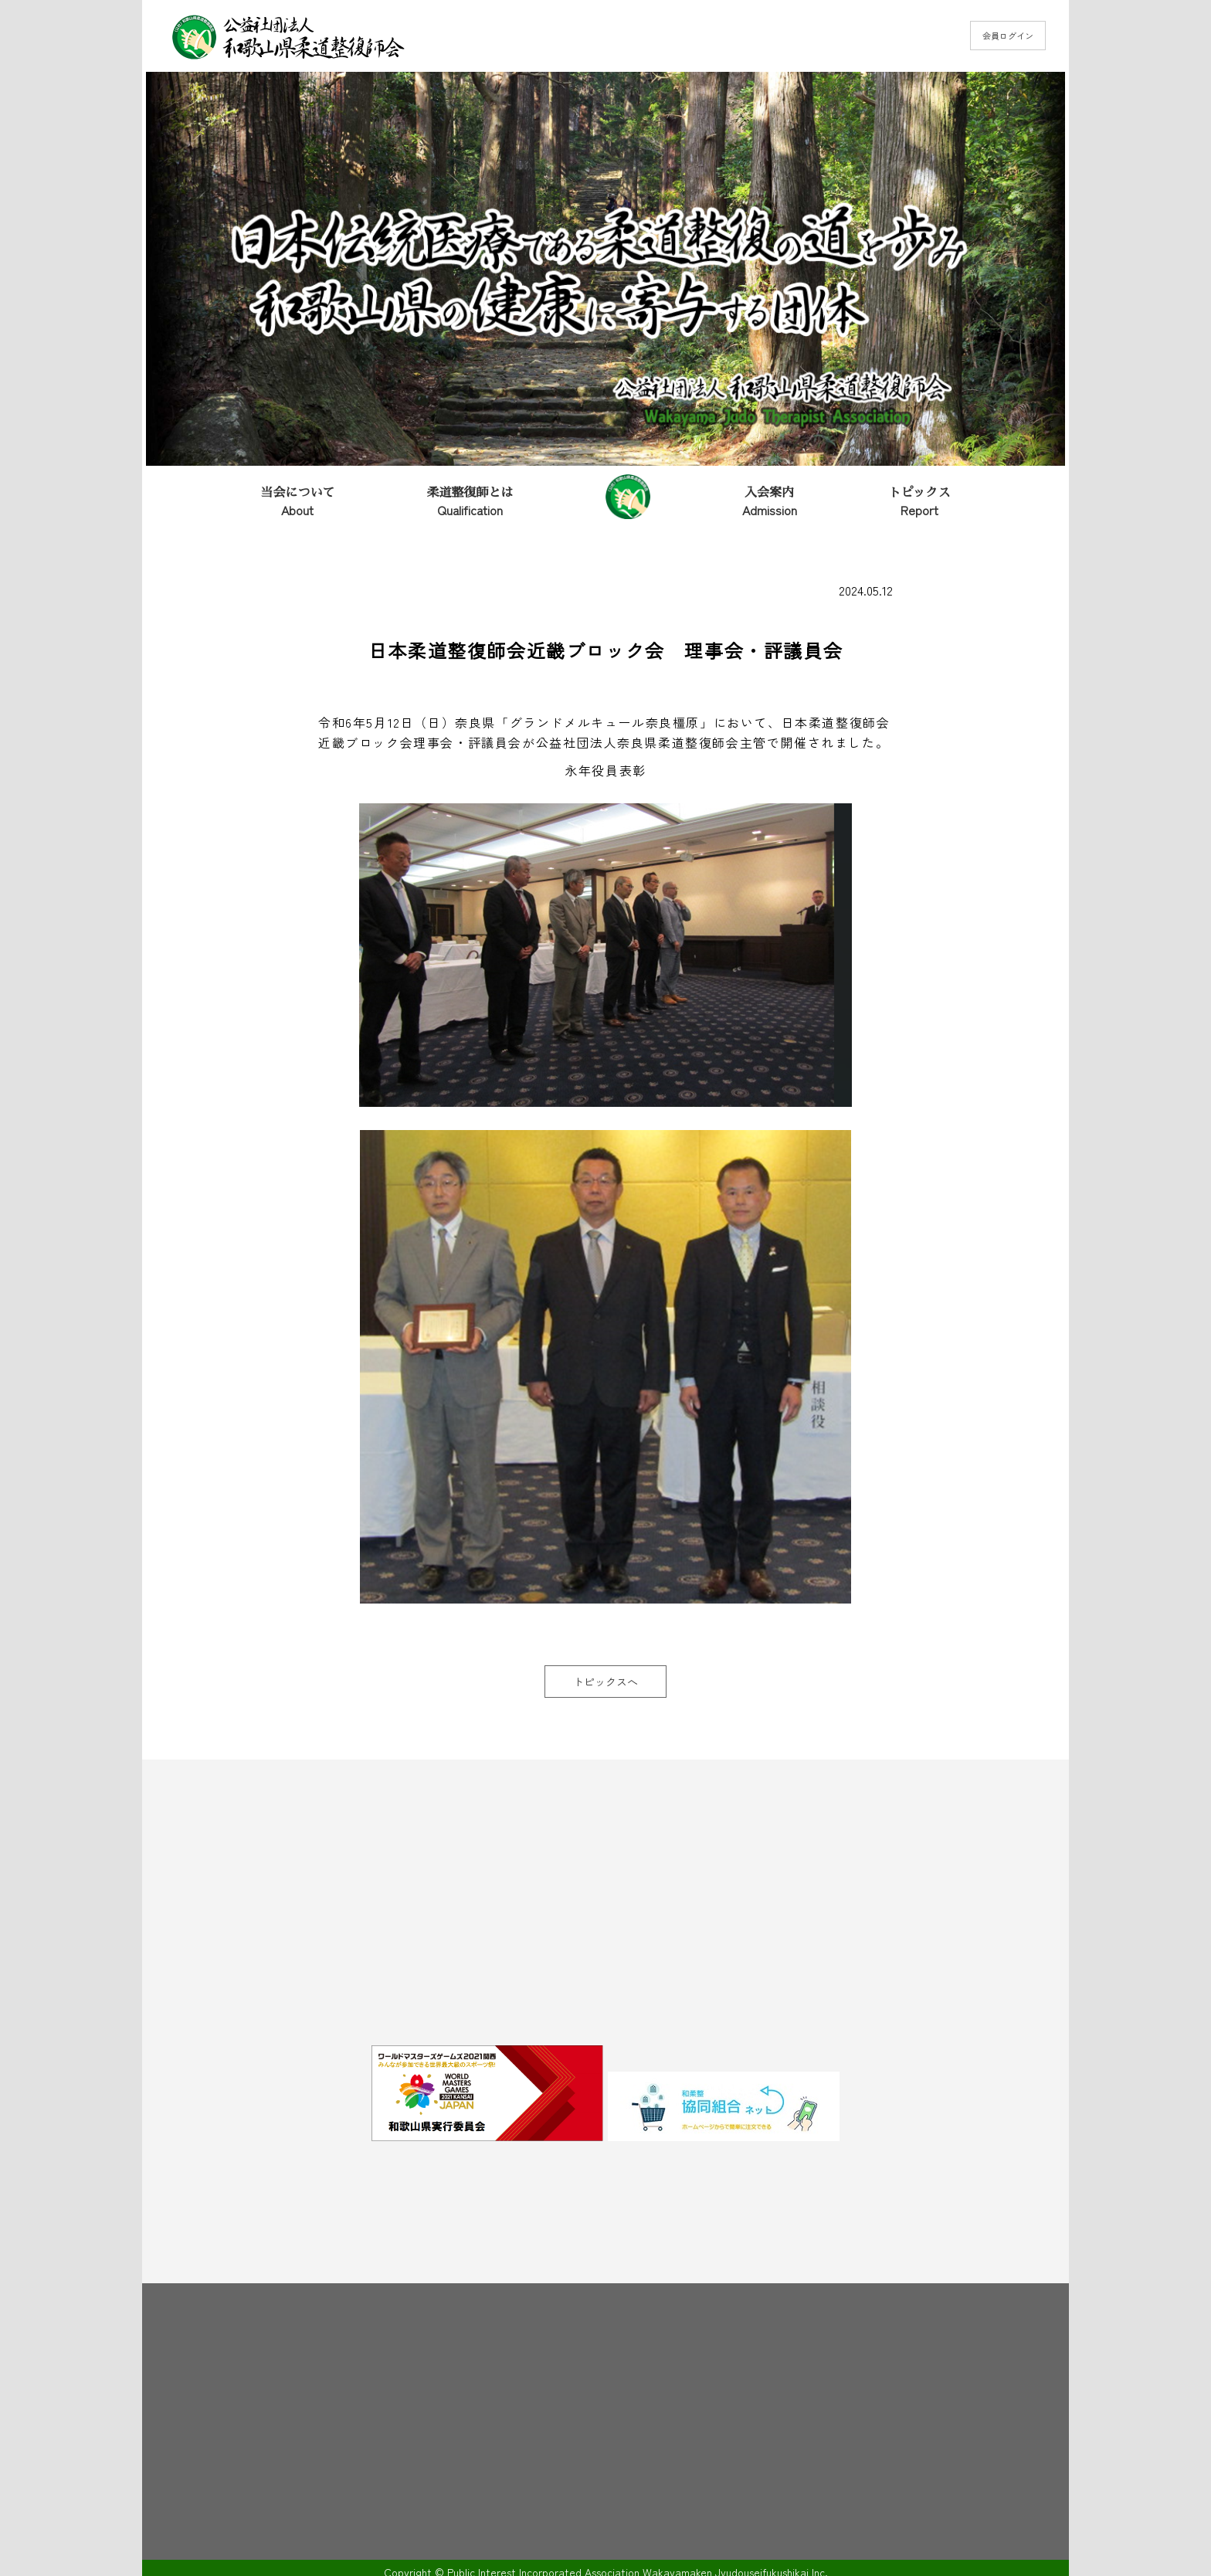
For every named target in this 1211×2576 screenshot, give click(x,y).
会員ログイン (1007, 35)
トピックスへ (605, 1681)
